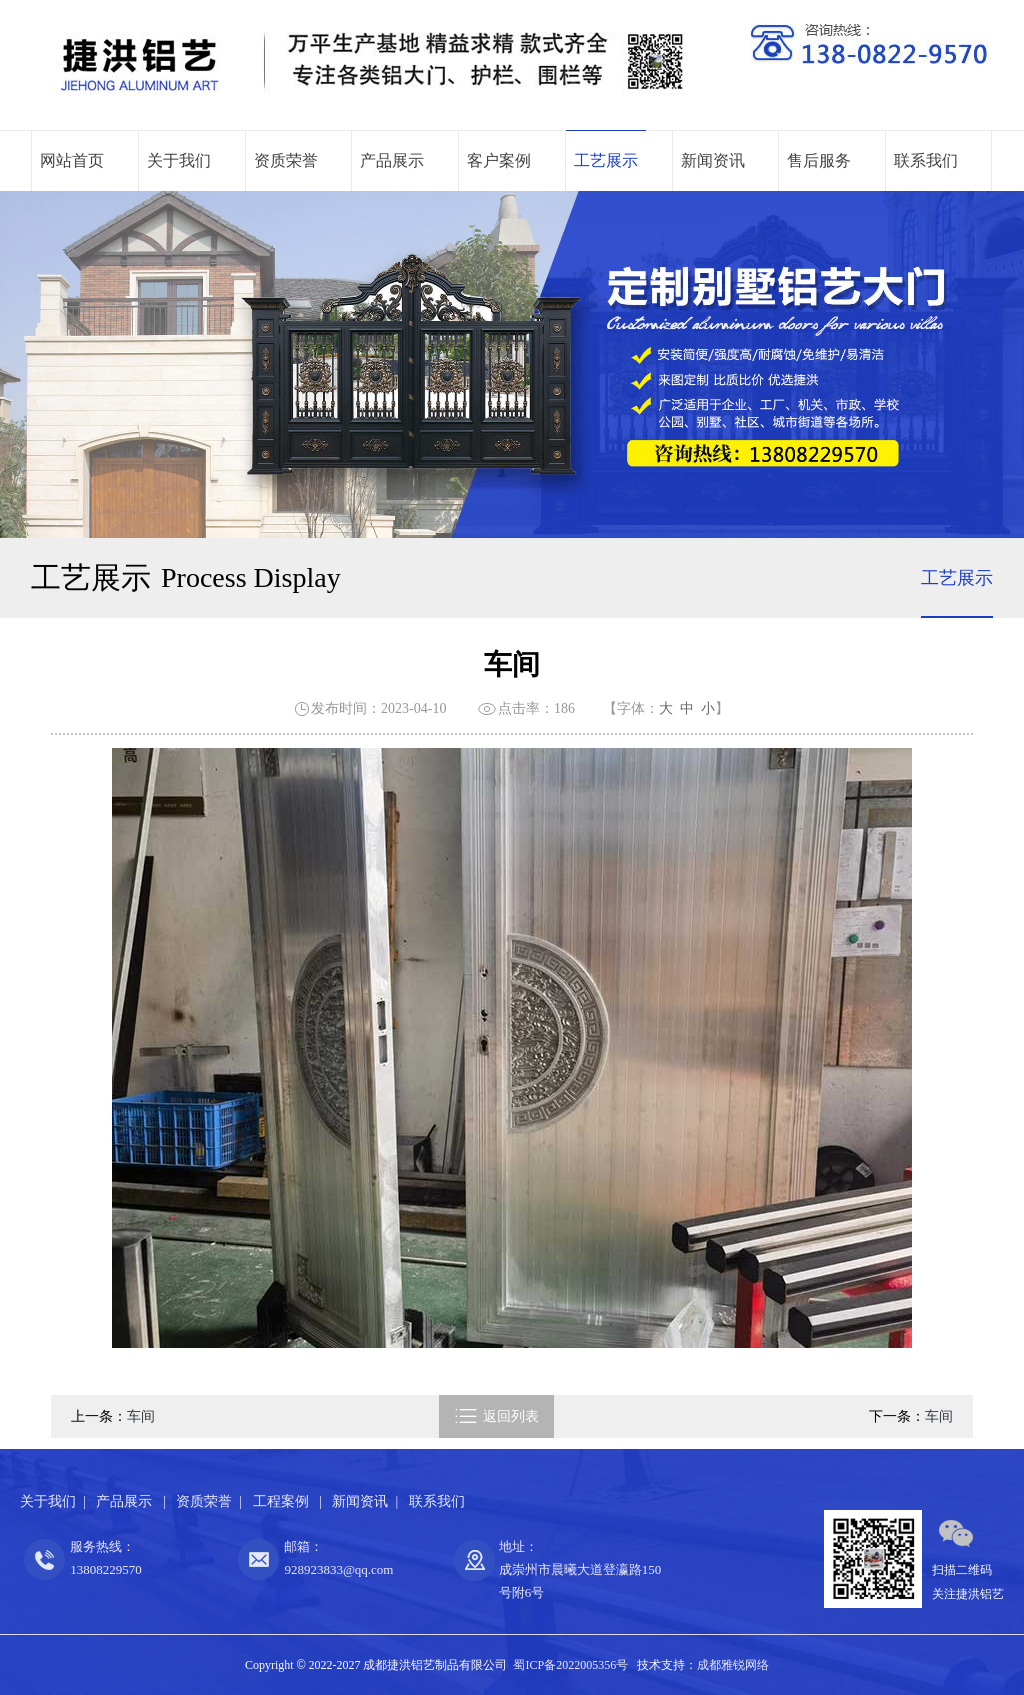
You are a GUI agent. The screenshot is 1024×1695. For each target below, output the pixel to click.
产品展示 (392, 160)
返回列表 (496, 1416)
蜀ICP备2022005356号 (570, 1665)
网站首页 (72, 160)
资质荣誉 (286, 160)
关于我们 (179, 160)
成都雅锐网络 (733, 1665)
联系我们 (926, 160)
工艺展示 (606, 160)
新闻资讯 (713, 160)
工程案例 (283, 1501)
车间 (141, 1416)
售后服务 (819, 160)
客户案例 (499, 160)
